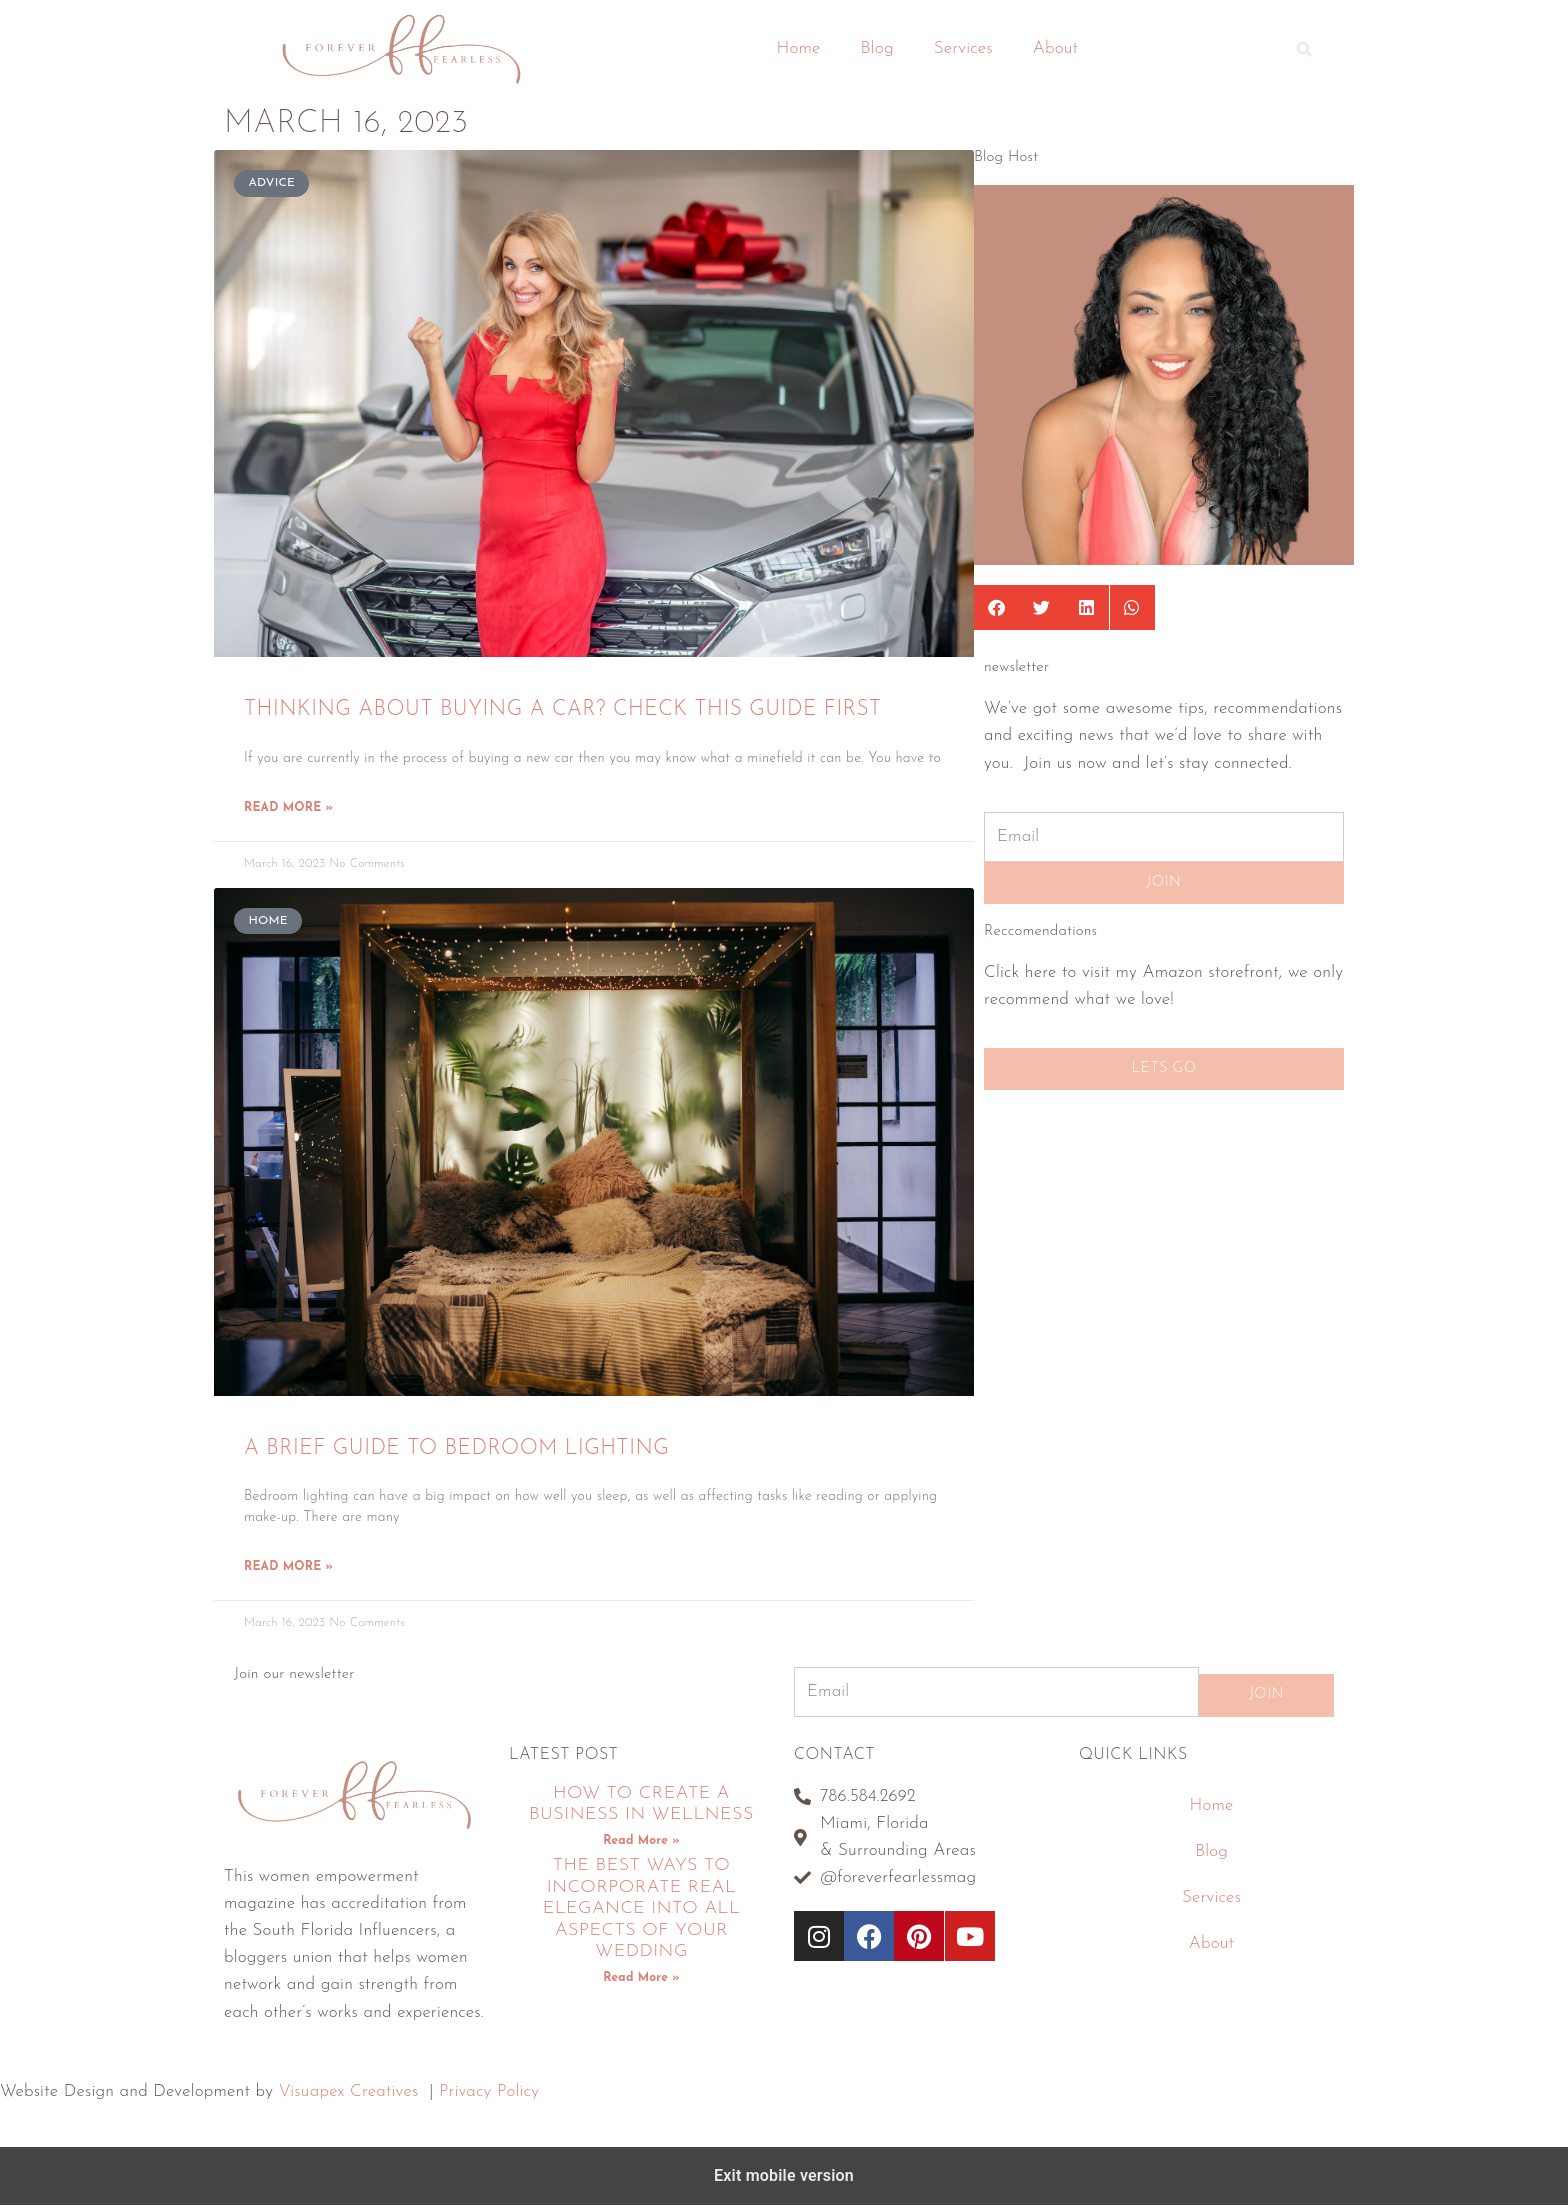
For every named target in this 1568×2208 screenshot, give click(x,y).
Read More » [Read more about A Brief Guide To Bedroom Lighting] (288, 1570)
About (1056, 48)
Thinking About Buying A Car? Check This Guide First (563, 709)
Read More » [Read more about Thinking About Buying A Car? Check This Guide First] (288, 809)
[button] (1305, 49)
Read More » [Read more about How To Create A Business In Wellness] (641, 1844)
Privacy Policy (489, 2095)
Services (963, 48)
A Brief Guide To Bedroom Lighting (456, 1449)
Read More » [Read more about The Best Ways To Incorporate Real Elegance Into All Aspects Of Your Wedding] (641, 1981)
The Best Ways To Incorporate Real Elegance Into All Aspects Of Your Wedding (642, 1912)
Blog (877, 48)
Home (799, 48)
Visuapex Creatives (348, 2095)
